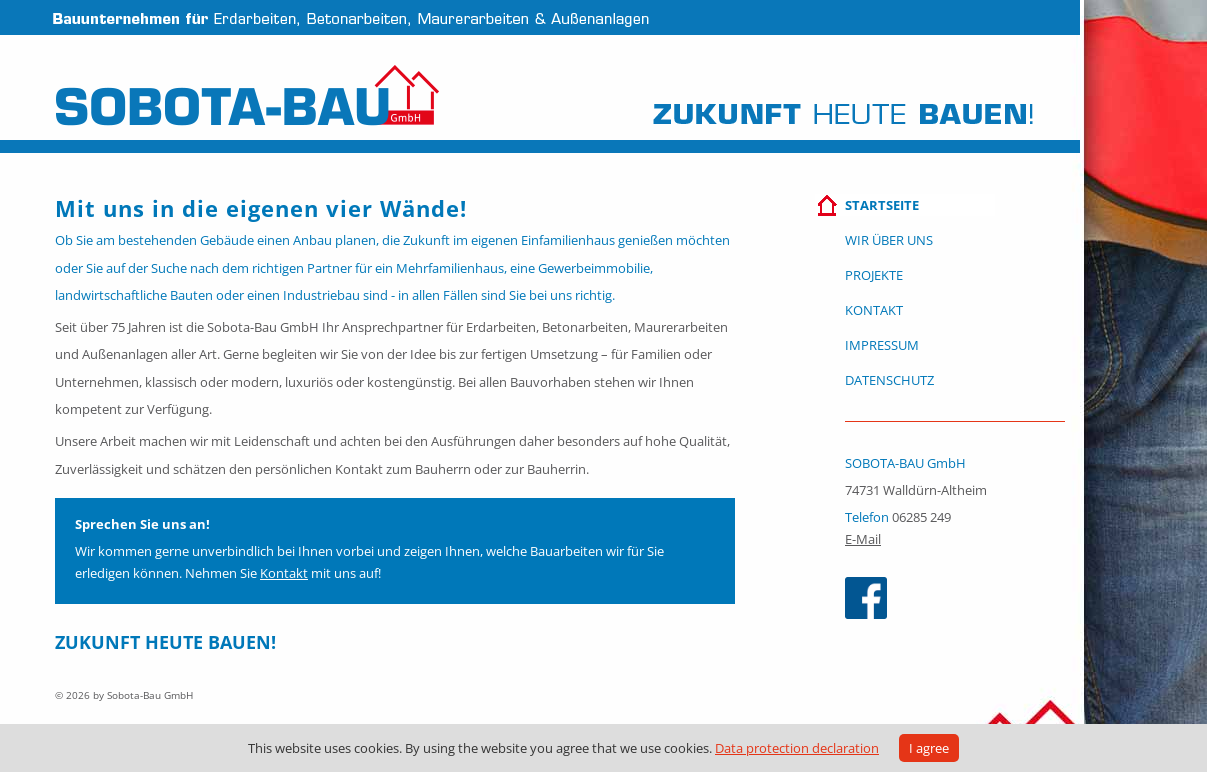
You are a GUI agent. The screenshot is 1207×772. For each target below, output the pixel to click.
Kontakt (284, 573)
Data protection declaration (797, 748)
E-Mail (863, 539)
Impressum (882, 345)
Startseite (882, 205)
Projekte (874, 275)
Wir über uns (889, 240)
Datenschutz (889, 380)
